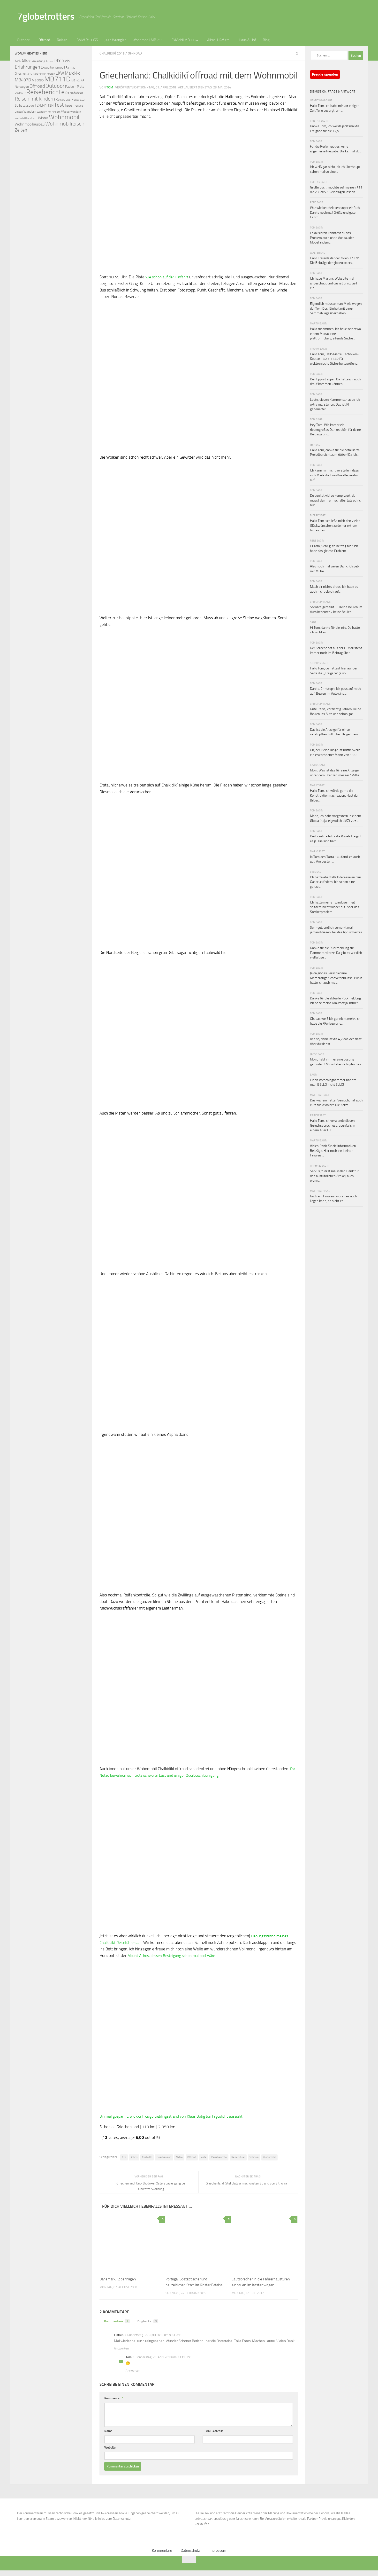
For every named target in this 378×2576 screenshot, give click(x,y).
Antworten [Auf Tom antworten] (133, 2376)
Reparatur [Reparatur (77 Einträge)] (78, 99)
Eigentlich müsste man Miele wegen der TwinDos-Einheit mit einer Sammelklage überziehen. (336, 308)
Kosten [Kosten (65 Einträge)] (50, 73)
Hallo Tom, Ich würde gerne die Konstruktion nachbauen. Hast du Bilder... (333, 795)
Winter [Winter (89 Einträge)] (43, 118)
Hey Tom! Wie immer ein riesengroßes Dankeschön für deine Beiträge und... (335, 429)
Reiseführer (238, 2157)
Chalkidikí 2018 (112, 53)
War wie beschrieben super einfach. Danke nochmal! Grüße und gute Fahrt (335, 212)
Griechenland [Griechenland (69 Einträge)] (23, 73)
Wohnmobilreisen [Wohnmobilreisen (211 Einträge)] (64, 123)
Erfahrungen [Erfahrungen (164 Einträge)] (27, 67)
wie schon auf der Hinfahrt (168, 276)
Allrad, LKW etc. (218, 40)
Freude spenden (325, 74)
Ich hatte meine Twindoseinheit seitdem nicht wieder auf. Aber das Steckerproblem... (334, 907)
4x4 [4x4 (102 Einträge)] (18, 61)
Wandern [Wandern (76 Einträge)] (29, 111)
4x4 (124, 2157)
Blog (266, 40)
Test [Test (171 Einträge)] (59, 105)
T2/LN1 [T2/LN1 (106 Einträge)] (41, 105)
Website (110, 2453)
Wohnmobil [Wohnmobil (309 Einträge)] (64, 117)
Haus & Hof (247, 40)
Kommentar (113, 2404)
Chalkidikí (147, 2157)
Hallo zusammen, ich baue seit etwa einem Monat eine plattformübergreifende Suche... (335, 333)
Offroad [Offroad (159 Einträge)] (37, 86)
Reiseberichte (219, 2157)
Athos (134, 2157)
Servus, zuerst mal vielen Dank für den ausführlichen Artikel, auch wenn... (334, 1176)
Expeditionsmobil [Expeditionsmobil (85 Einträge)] (53, 67)
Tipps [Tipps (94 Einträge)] (68, 105)
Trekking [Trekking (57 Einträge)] (78, 105)
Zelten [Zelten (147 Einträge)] (21, 130)
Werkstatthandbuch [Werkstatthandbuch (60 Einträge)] (26, 118)
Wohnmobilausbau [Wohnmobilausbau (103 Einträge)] (30, 124)
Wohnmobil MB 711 (148, 40)
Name (108, 2436)
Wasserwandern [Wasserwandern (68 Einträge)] (71, 111)
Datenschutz (190, 2556)
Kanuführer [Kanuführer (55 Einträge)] (39, 73)
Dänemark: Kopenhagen (118, 2279)
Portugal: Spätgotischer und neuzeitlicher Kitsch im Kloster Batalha (190, 2285)
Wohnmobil (269, 2157)
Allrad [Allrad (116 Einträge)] (26, 60)
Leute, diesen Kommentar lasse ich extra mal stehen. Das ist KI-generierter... (335, 404)
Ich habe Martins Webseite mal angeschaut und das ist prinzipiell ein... (333, 283)
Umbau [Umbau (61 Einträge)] (19, 111)
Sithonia (253, 2157)
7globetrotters (45, 16)
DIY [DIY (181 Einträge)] (57, 60)
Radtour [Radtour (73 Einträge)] (20, 93)
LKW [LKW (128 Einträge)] (60, 73)
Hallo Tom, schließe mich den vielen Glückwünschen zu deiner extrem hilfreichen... (335, 525)
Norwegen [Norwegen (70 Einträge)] (22, 86)
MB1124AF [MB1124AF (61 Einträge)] (77, 80)
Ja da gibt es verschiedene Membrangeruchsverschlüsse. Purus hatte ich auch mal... (336, 978)
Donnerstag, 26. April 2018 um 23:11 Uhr (163, 2362)
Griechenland (164, 2157)
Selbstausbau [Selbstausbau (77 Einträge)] (24, 105)
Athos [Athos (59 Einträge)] (49, 61)
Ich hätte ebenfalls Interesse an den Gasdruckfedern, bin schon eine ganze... (335, 882)
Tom (109, 87)
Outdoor (23, 40)
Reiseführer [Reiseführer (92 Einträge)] (74, 93)
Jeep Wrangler (115, 40)
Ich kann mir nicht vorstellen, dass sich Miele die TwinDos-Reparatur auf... (334, 475)
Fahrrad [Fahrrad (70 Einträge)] (71, 67)
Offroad (44, 40)
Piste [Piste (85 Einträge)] (80, 87)
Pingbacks (148, 2327)
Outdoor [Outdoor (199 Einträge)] (54, 86)
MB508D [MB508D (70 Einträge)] (38, 80)
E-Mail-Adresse (213, 2436)
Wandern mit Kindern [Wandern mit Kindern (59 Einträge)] (48, 111)
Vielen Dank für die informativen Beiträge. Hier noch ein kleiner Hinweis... (333, 1150)
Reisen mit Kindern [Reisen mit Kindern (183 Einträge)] (35, 99)
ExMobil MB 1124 (185, 40)
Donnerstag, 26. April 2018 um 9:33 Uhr (154, 2340)
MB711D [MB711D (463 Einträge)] (57, 79)
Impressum (217, 2556)
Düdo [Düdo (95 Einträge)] (65, 61)
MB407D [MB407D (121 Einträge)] (23, 80)
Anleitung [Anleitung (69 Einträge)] (38, 61)
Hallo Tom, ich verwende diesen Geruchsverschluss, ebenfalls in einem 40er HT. (332, 1125)
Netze (179, 2157)
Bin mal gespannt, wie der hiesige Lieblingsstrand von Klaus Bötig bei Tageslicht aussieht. (177, 2115)
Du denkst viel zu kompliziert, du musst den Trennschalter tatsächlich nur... (336, 500)
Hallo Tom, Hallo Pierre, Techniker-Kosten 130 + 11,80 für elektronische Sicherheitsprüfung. (334, 359)
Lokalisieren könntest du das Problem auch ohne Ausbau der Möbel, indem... (332, 237)
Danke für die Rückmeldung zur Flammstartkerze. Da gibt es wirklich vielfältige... (336, 952)
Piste (203, 2157)
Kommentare (116, 2327)
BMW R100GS (87, 40)
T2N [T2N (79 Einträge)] (50, 105)
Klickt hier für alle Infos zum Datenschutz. (102, 2524)
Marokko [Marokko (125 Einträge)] (72, 73)
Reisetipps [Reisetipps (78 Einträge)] (63, 99)
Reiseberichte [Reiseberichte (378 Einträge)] (45, 92)
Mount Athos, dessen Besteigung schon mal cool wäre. (181, 1955)
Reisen (62, 40)
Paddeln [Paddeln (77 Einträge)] (70, 86)
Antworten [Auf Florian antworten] (121, 2354)
